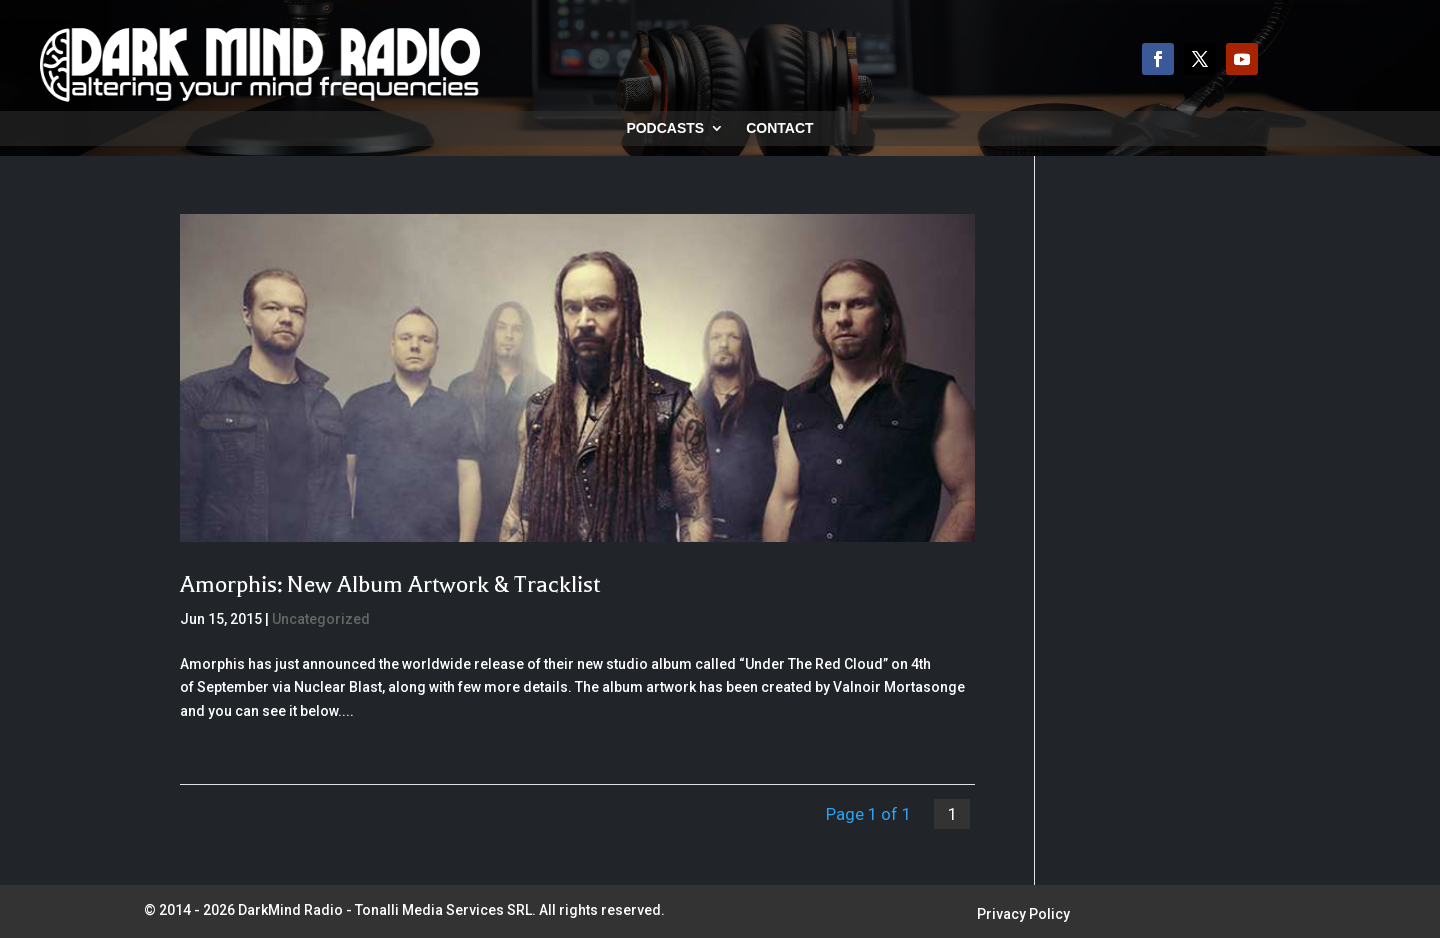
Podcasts (665, 128)
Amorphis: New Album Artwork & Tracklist (390, 584)
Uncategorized (321, 619)
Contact (779, 128)
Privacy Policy (1023, 914)
